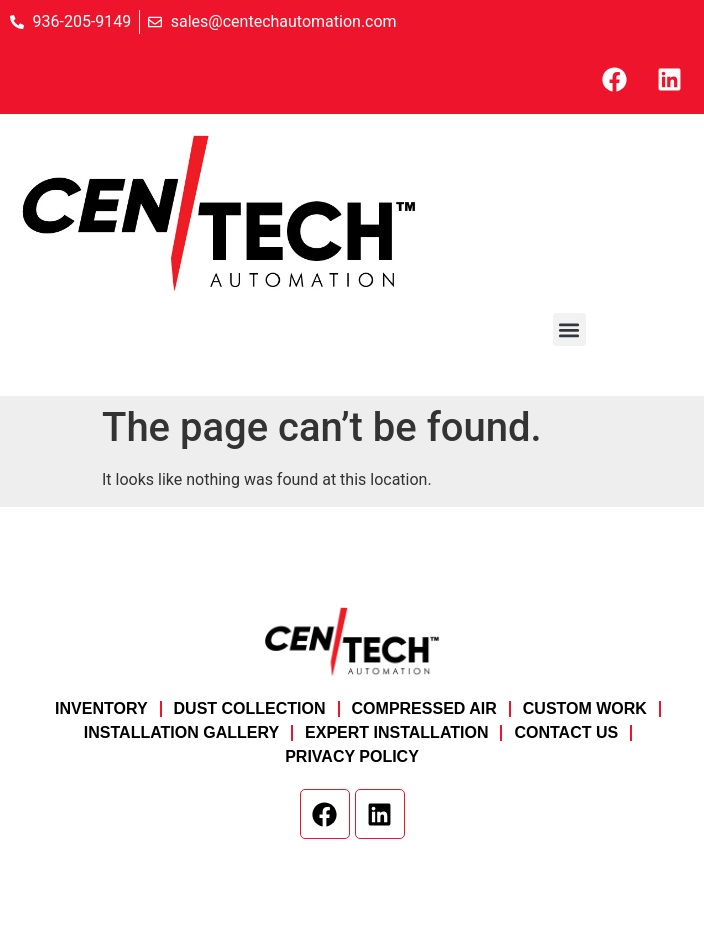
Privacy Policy (352, 756)
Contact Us (566, 732)
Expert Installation (396, 732)
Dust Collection (250, 708)
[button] (569, 329)
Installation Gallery (181, 732)
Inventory (101, 708)
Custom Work (585, 708)
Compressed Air (424, 708)
